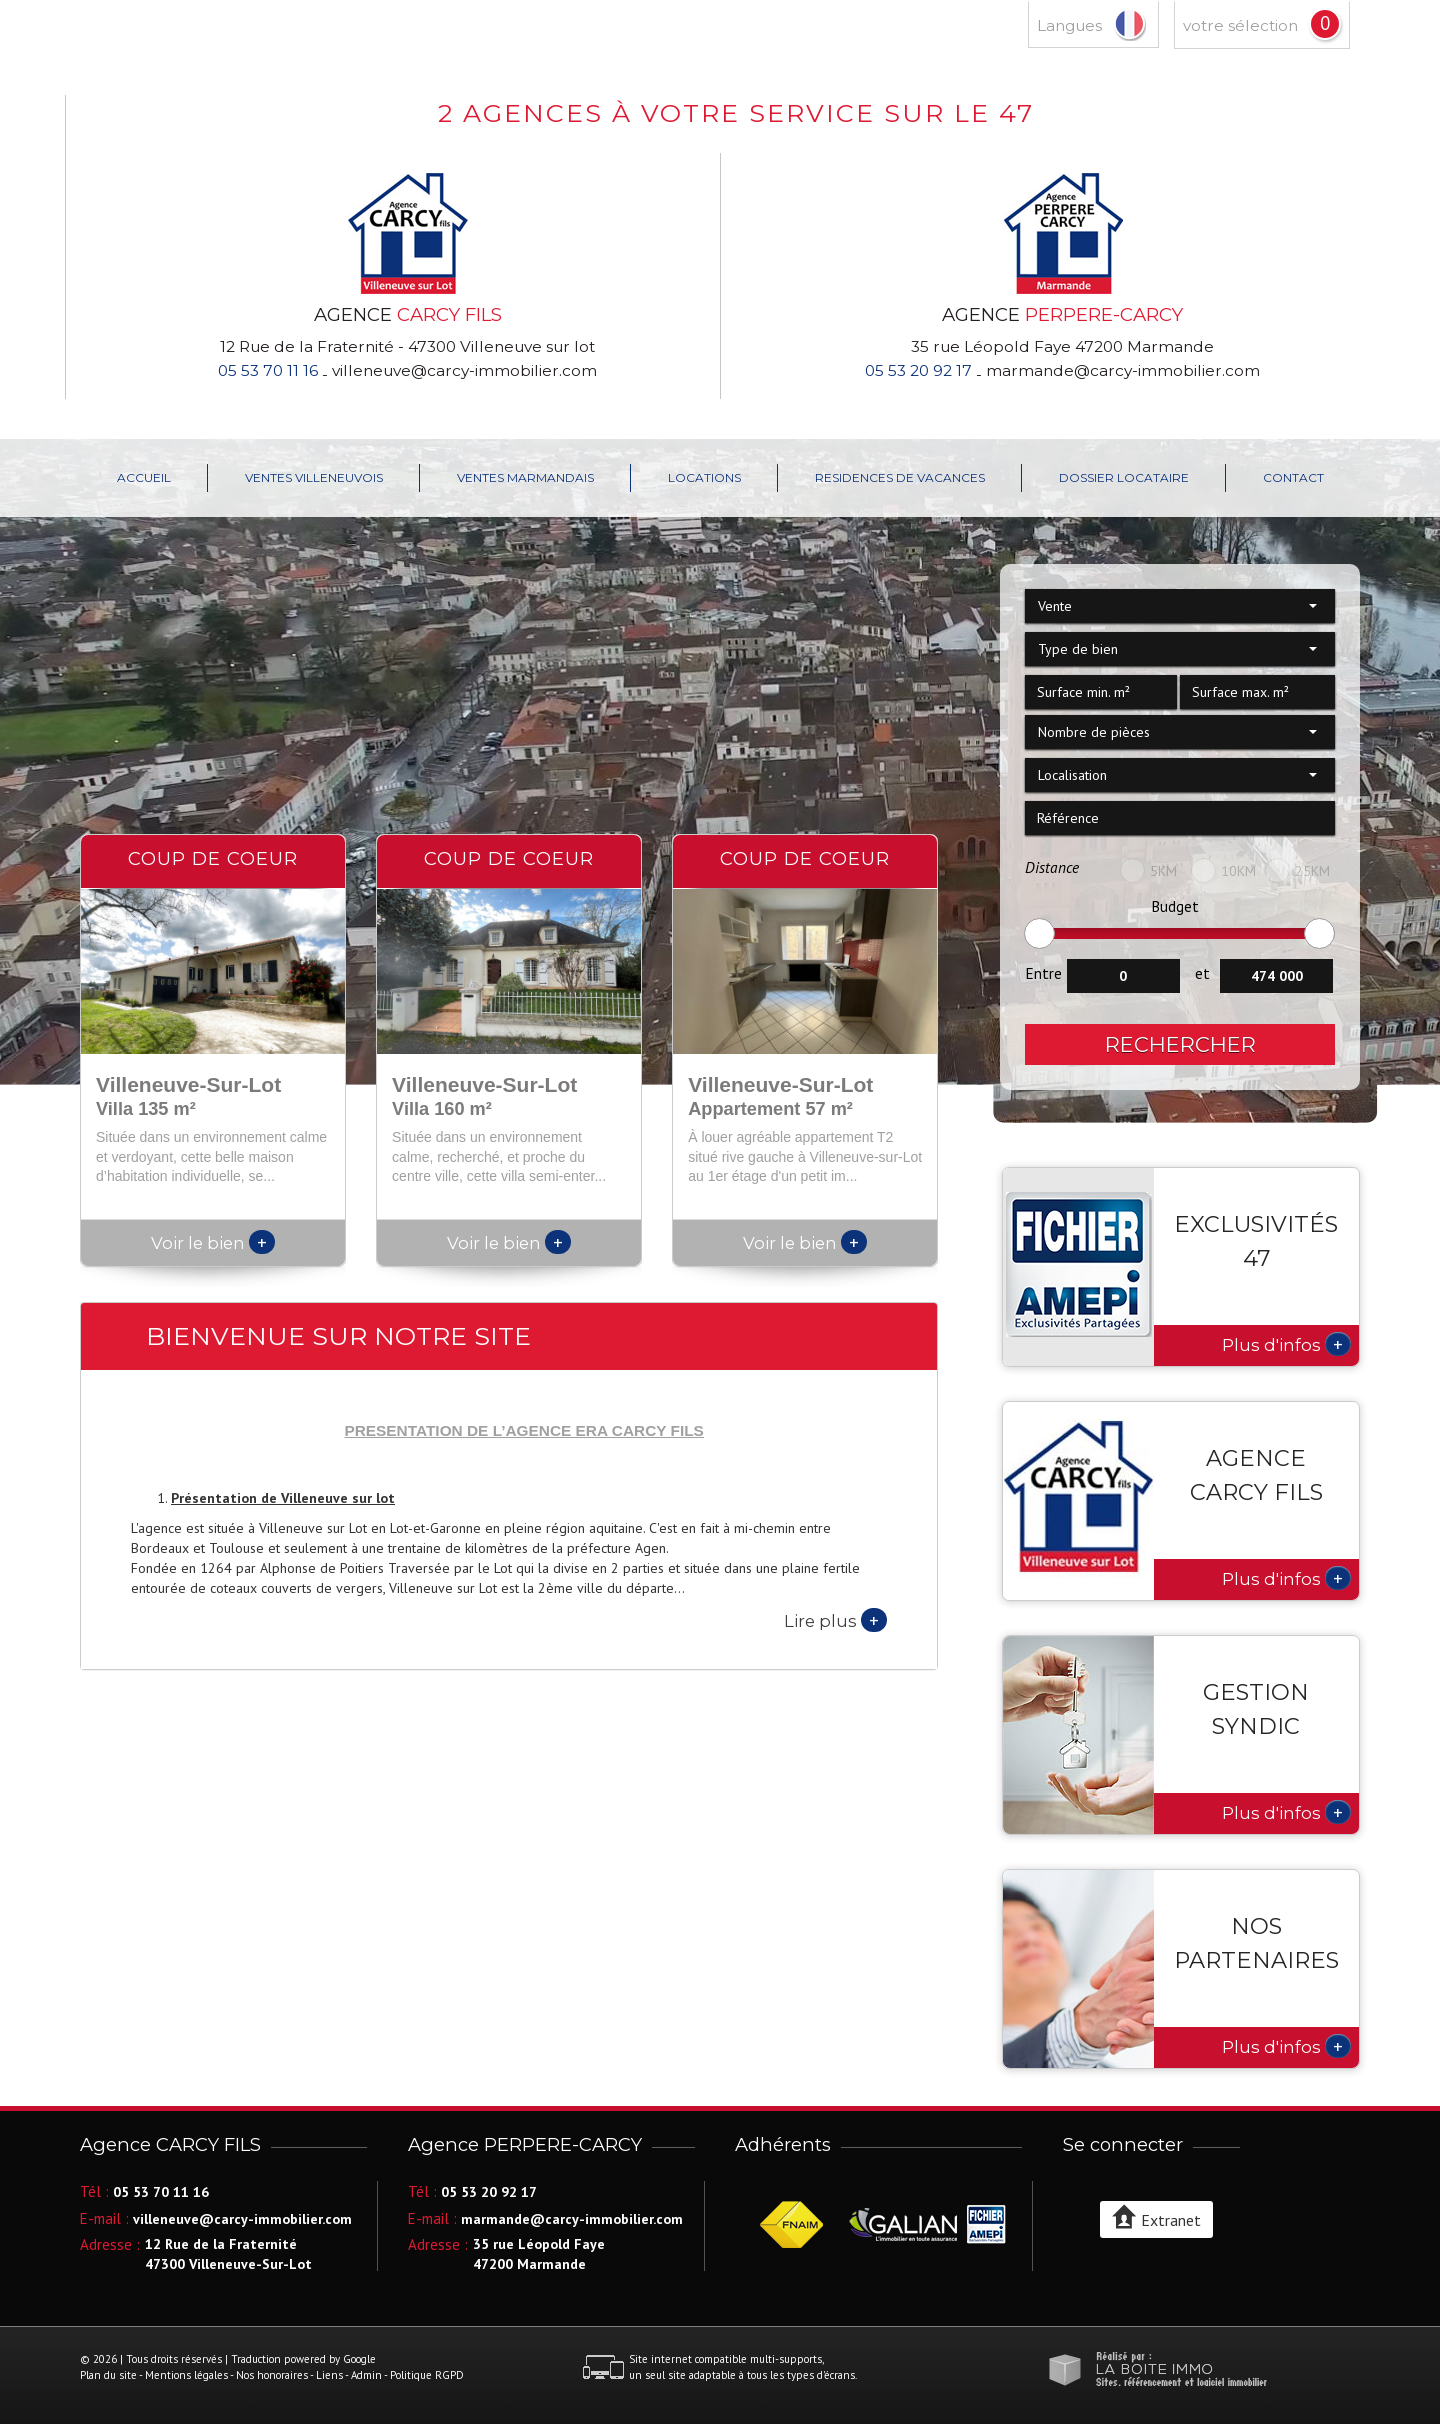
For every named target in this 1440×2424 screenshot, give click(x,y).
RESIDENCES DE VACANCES (900, 477)
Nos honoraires (272, 2375)
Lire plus (835, 1620)
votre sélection (1240, 25)
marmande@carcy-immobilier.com (1123, 370)
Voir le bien (213, 1243)
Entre (1043, 973)
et (1202, 973)
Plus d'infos (1286, 1344)
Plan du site (108, 2375)
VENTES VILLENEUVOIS (314, 477)
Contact (1293, 477)
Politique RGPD (427, 2375)
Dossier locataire (1124, 477)
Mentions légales (186, 2375)
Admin (366, 2375)
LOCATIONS (704, 477)
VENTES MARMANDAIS (525, 477)
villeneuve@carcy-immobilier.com (464, 370)
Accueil (144, 477)
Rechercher (1180, 1044)
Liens (329, 2375)
